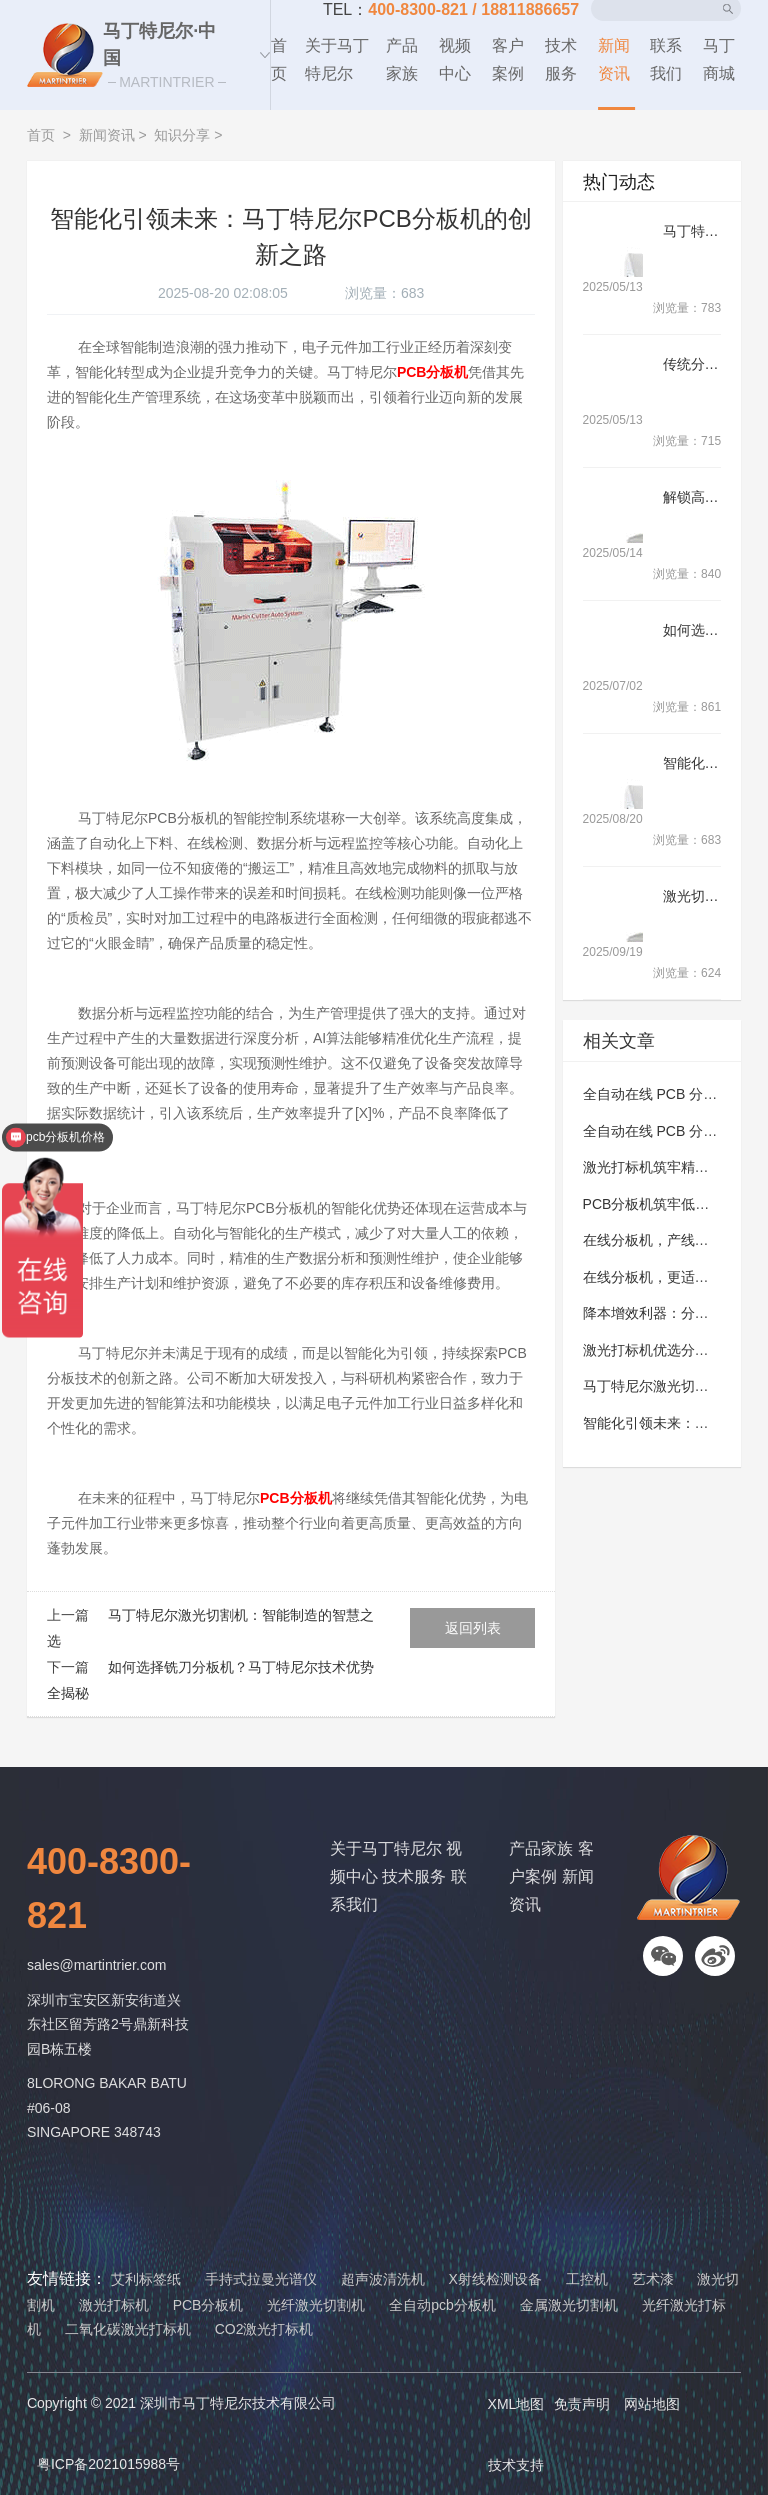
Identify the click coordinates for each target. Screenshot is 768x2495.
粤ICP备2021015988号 (108, 2464)
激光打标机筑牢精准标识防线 (674, 1167)
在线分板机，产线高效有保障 (674, 1240)
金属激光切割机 (569, 2305)
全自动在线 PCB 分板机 (657, 1094)
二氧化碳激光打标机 (128, 2329)
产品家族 (402, 59)
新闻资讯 (614, 59)
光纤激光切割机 (316, 2305)
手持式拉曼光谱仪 (261, 2279)
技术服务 (561, 59)
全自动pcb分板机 (442, 2305)
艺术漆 (653, 2279)
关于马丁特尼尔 (337, 59)
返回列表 (473, 1628)
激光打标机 (114, 2305)
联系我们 (666, 59)
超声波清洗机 (383, 2279)
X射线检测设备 (494, 2279)
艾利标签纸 (146, 2279)
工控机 (587, 2279)
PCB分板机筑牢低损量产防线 (674, 1204)
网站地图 (652, 2404)
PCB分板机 (208, 2305)
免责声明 (582, 2404)
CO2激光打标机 (264, 2329)
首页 (279, 59)
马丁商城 (719, 59)
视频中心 (455, 59)
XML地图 (516, 2404)
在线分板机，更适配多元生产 (674, 1277)
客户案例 (508, 59)
